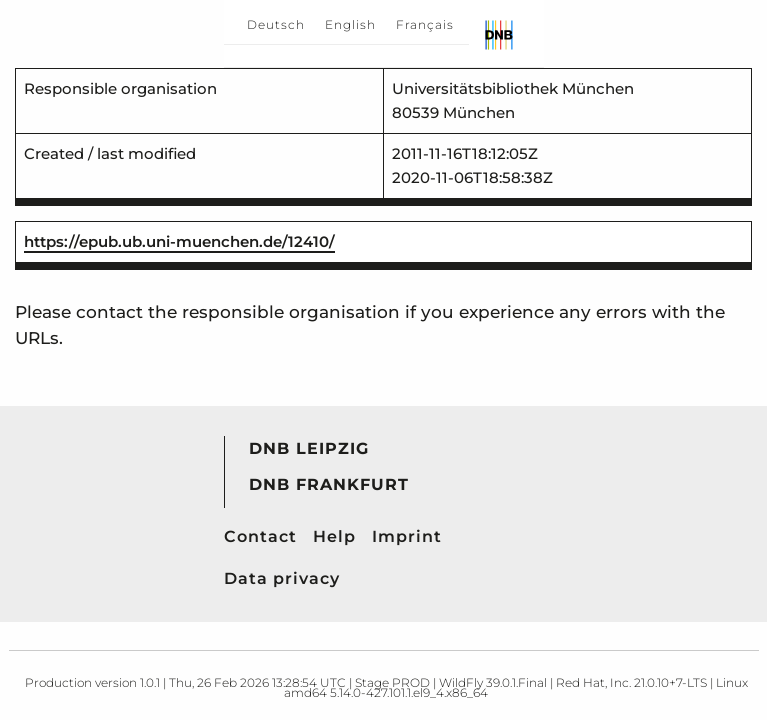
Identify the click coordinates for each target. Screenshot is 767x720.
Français (425, 24)
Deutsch (276, 24)
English (350, 24)
